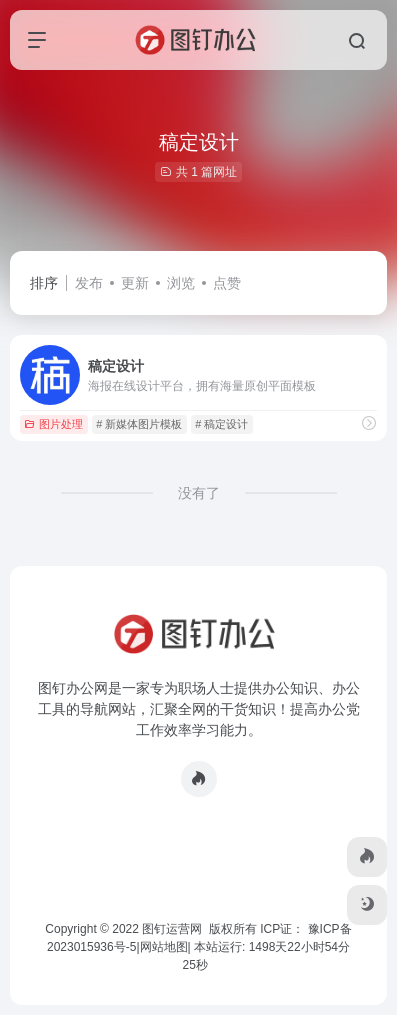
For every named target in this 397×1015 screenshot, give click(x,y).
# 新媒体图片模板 (139, 424)
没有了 (199, 493)
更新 (135, 283)
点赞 (227, 283)
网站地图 (164, 947)
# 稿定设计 (221, 424)
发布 (89, 283)
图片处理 (53, 424)
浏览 (181, 283)
